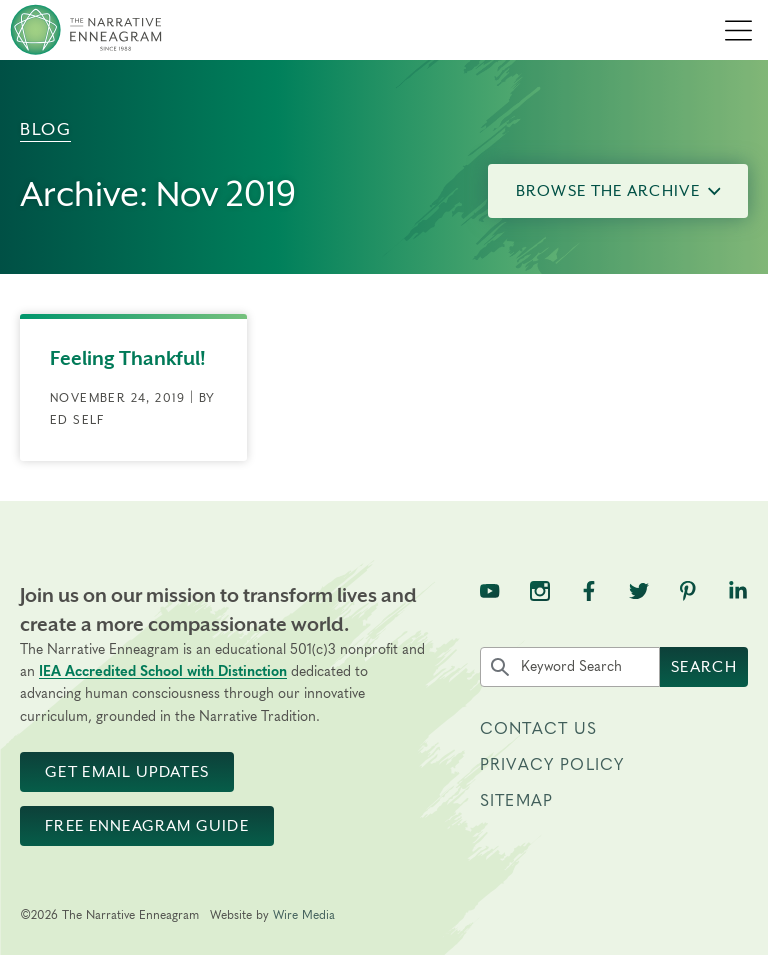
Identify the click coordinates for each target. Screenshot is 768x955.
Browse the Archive (618, 191)
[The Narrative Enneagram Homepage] (86, 30)
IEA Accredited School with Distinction (163, 672)
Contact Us (539, 729)
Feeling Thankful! (128, 358)
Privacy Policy (552, 765)
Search (704, 667)
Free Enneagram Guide (147, 826)
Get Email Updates (127, 772)
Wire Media (304, 915)
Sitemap (516, 801)
